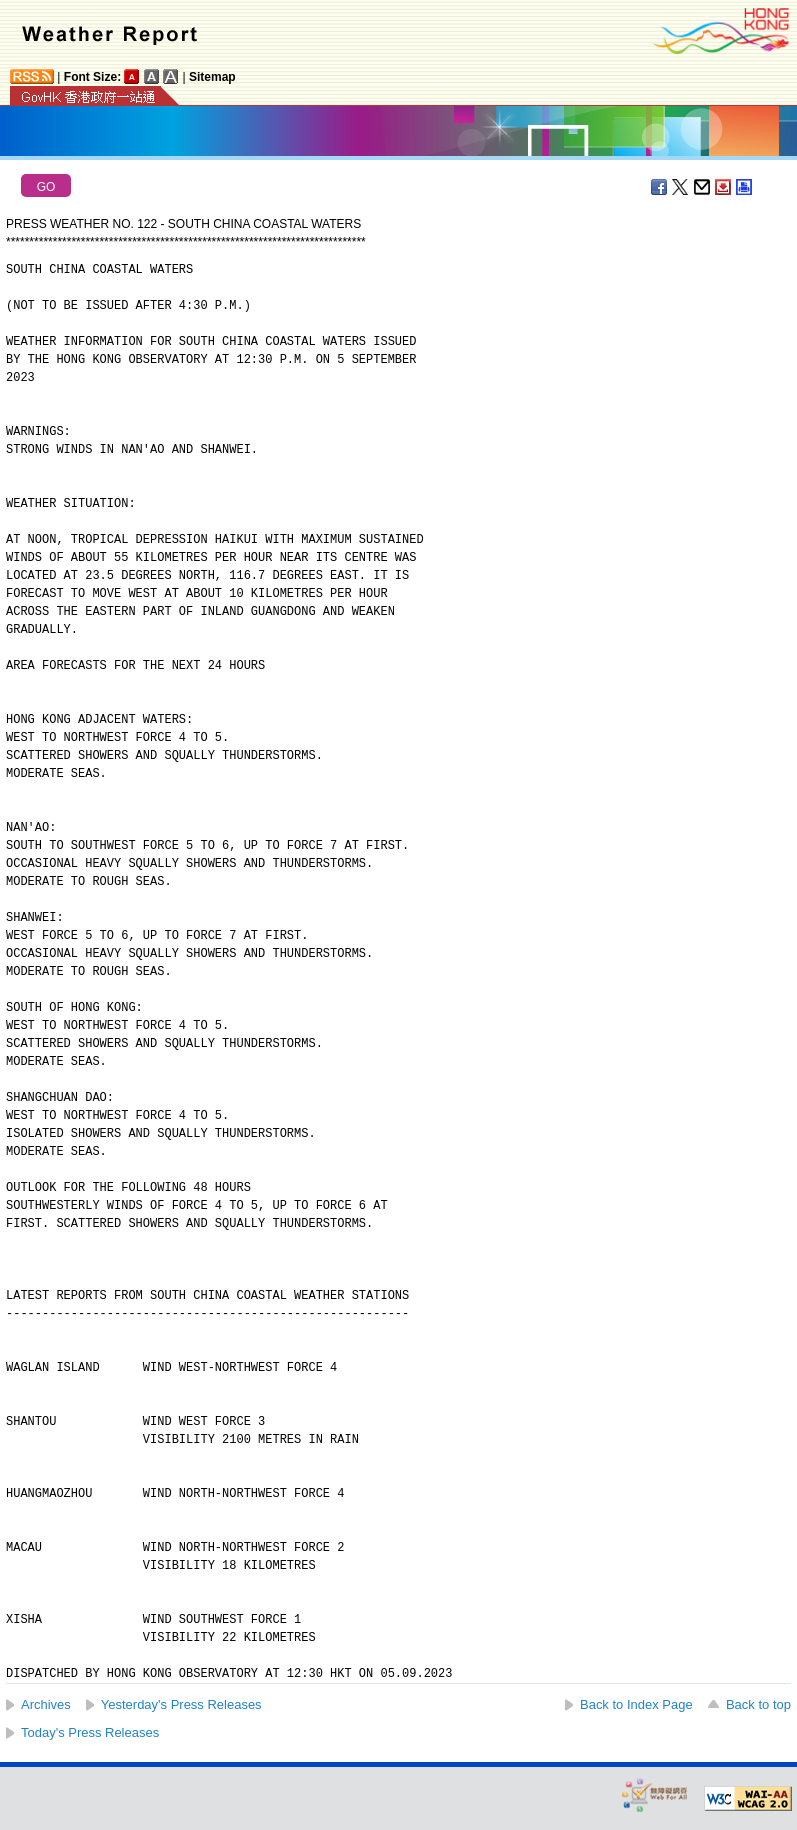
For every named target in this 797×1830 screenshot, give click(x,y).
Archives (46, 1704)
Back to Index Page (636, 1704)
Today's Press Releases (90, 1732)
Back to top (758, 1704)
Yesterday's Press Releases (181, 1704)
